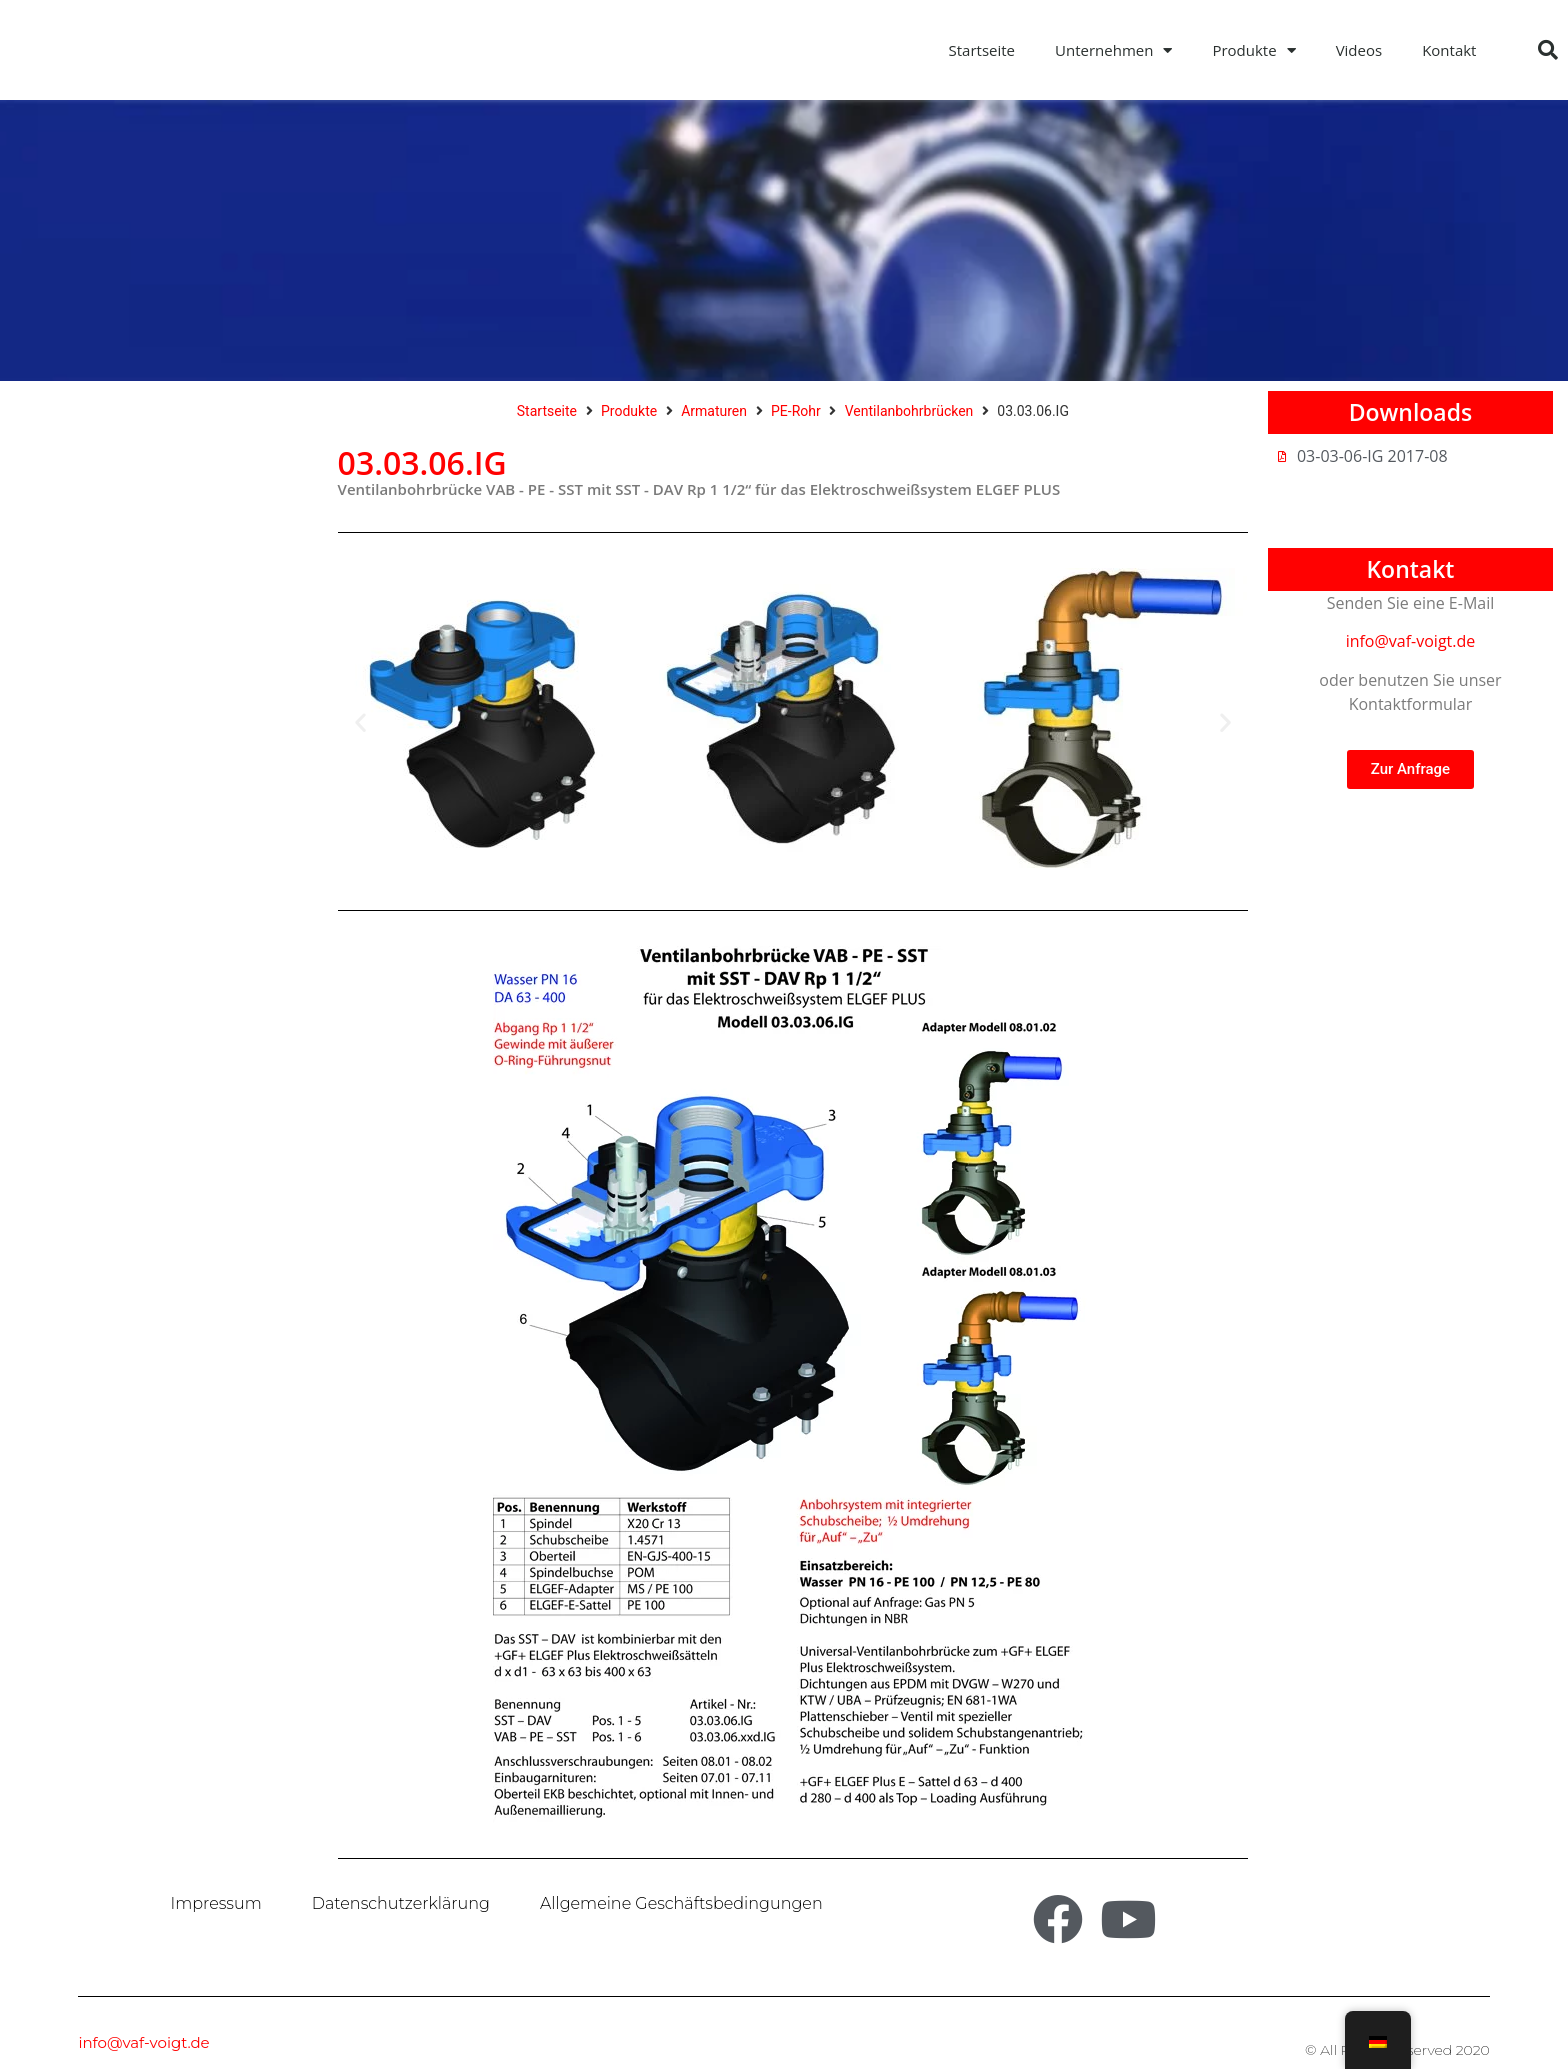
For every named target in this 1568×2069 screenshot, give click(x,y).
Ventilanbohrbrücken (909, 411)
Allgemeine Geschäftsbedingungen (681, 1903)
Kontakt (1449, 50)
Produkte (1253, 50)
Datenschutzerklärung (401, 1903)
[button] (1548, 50)
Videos (1359, 50)
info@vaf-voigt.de (1411, 641)
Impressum (216, 1903)
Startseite (982, 50)
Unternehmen (1113, 50)
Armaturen (714, 411)
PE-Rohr (796, 411)
